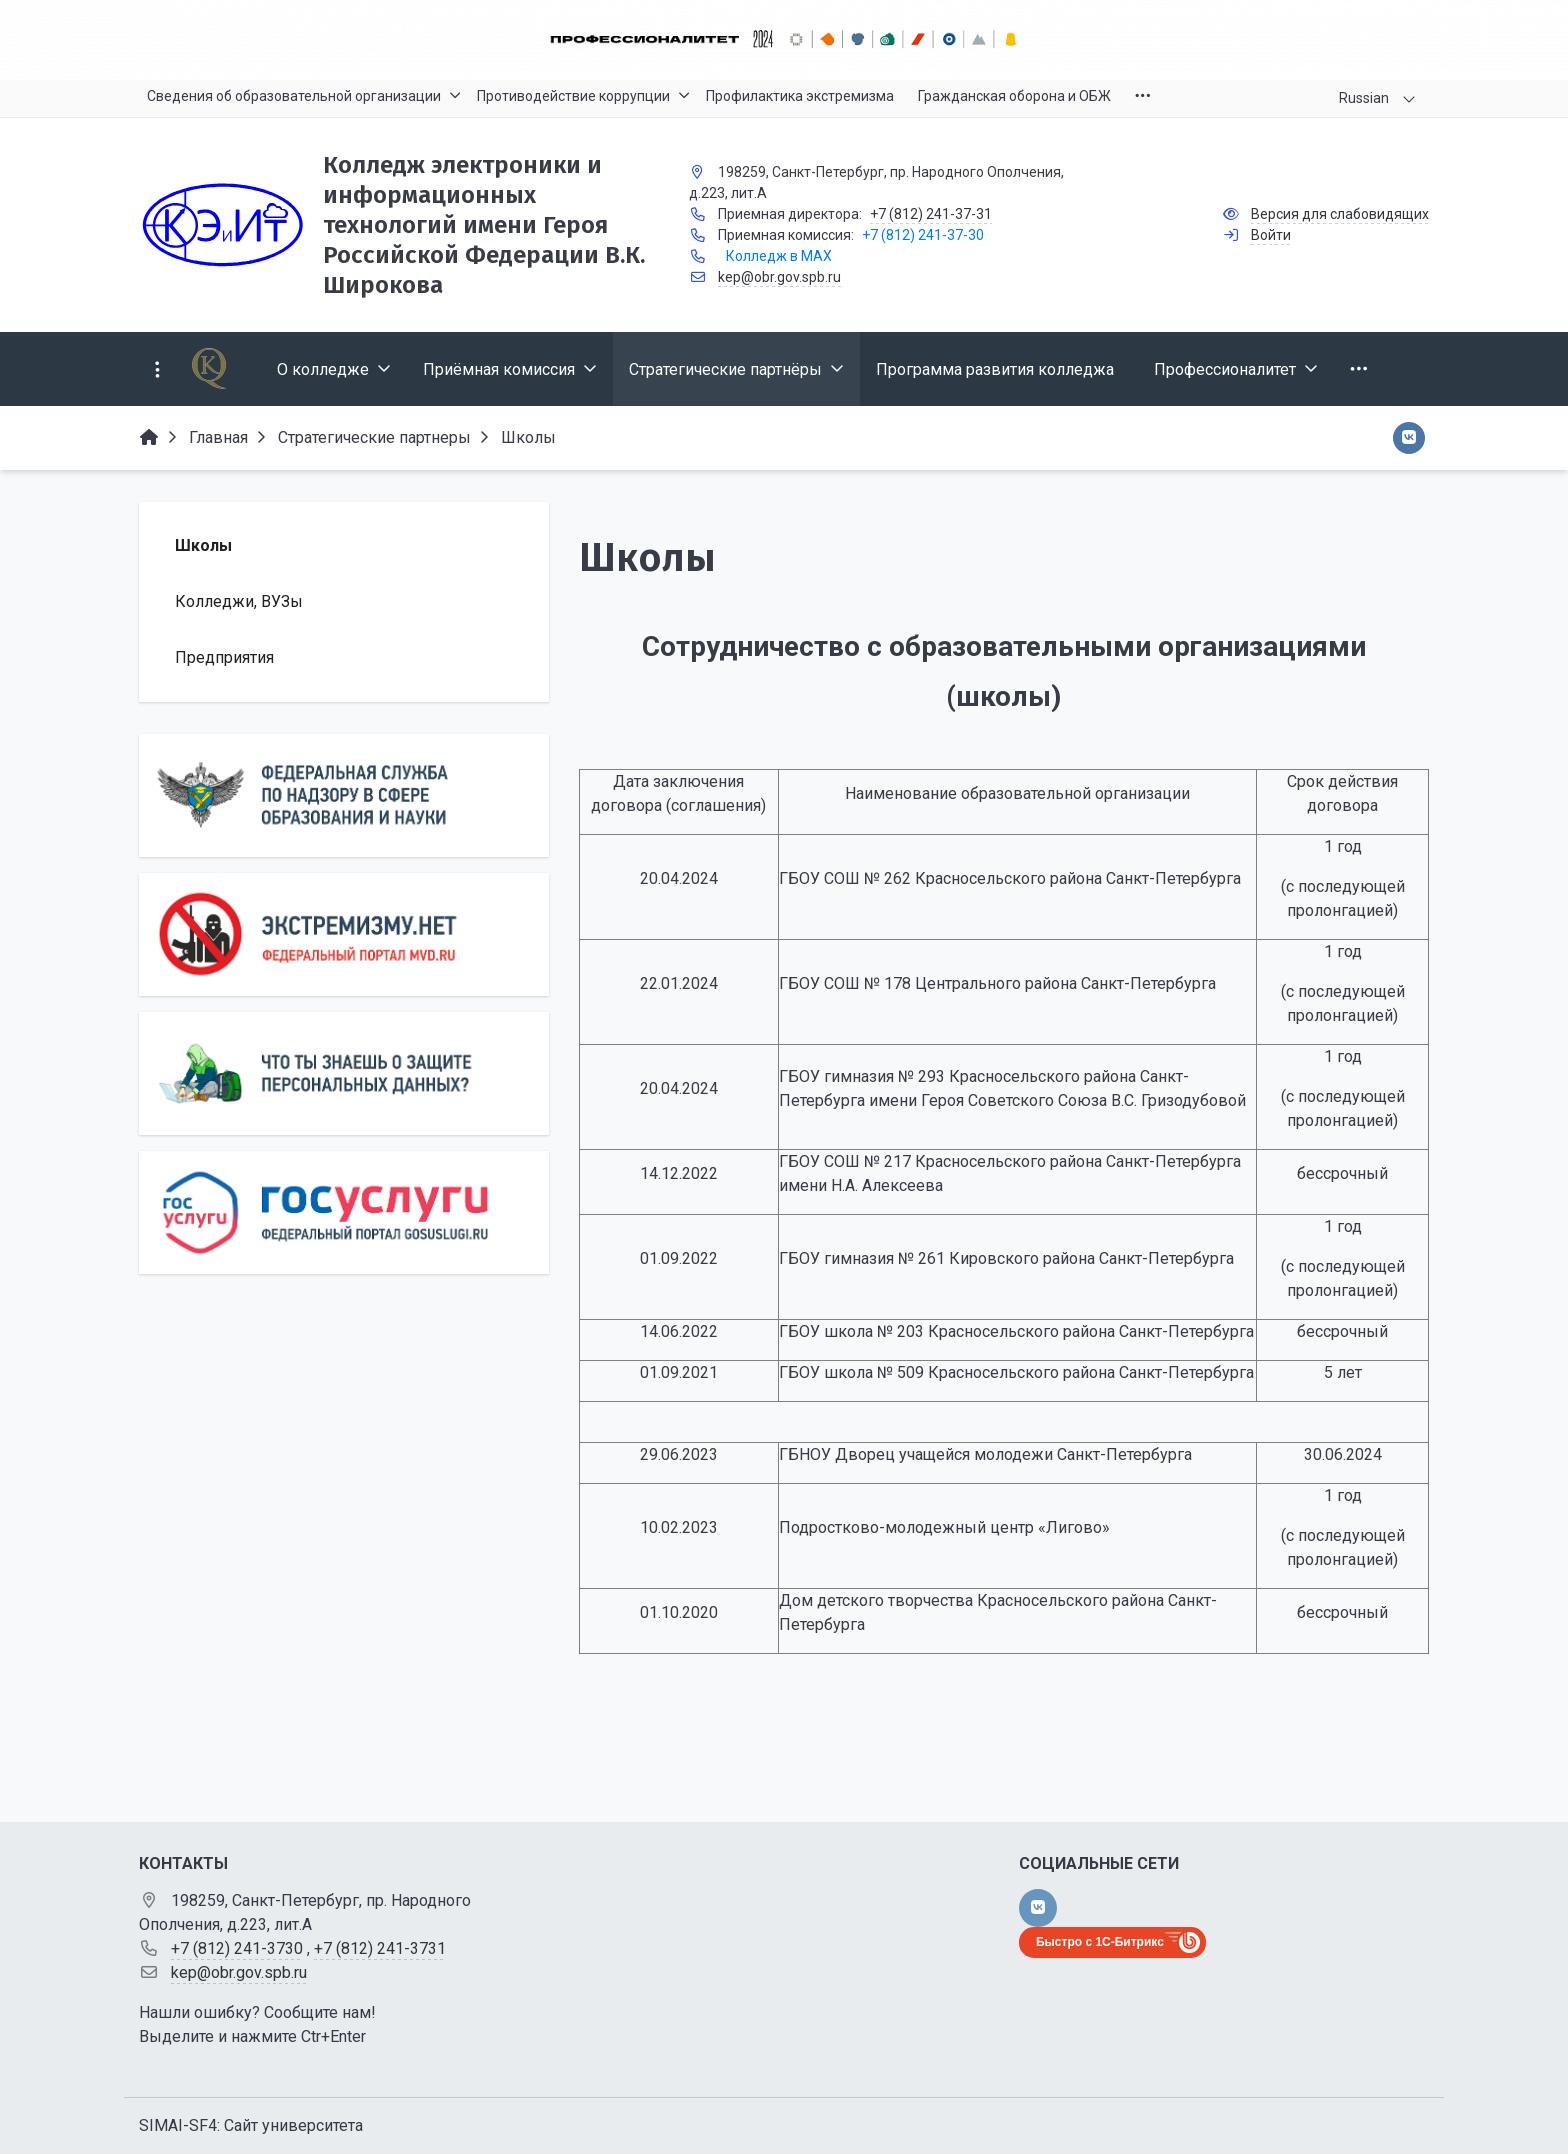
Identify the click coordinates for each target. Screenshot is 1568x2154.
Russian (1364, 98)
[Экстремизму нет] (344, 934)
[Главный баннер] (784, 40)
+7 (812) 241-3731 (380, 1948)
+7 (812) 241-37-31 (931, 214)
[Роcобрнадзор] (344, 795)
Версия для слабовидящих (1340, 214)
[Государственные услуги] (344, 1212)
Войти (1271, 235)
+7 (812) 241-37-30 (923, 235)
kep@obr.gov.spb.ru (779, 277)
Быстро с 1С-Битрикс (1100, 1942)
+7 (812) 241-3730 (237, 1948)
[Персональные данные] (344, 1073)
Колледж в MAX (779, 256)
